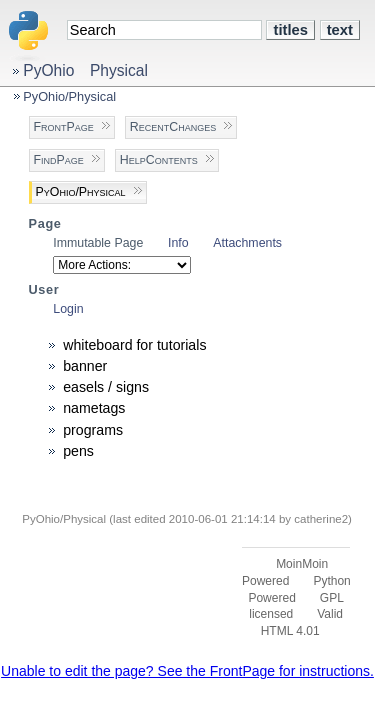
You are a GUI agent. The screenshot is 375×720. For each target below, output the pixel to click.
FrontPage (64, 127)
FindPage (59, 160)
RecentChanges (173, 127)
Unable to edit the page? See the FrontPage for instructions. (187, 671)
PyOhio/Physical (69, 96)
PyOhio (48, 70)
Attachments (247, 243)
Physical (119, 70)
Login (68, 309)
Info (178, 243)
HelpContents (159, 160)
